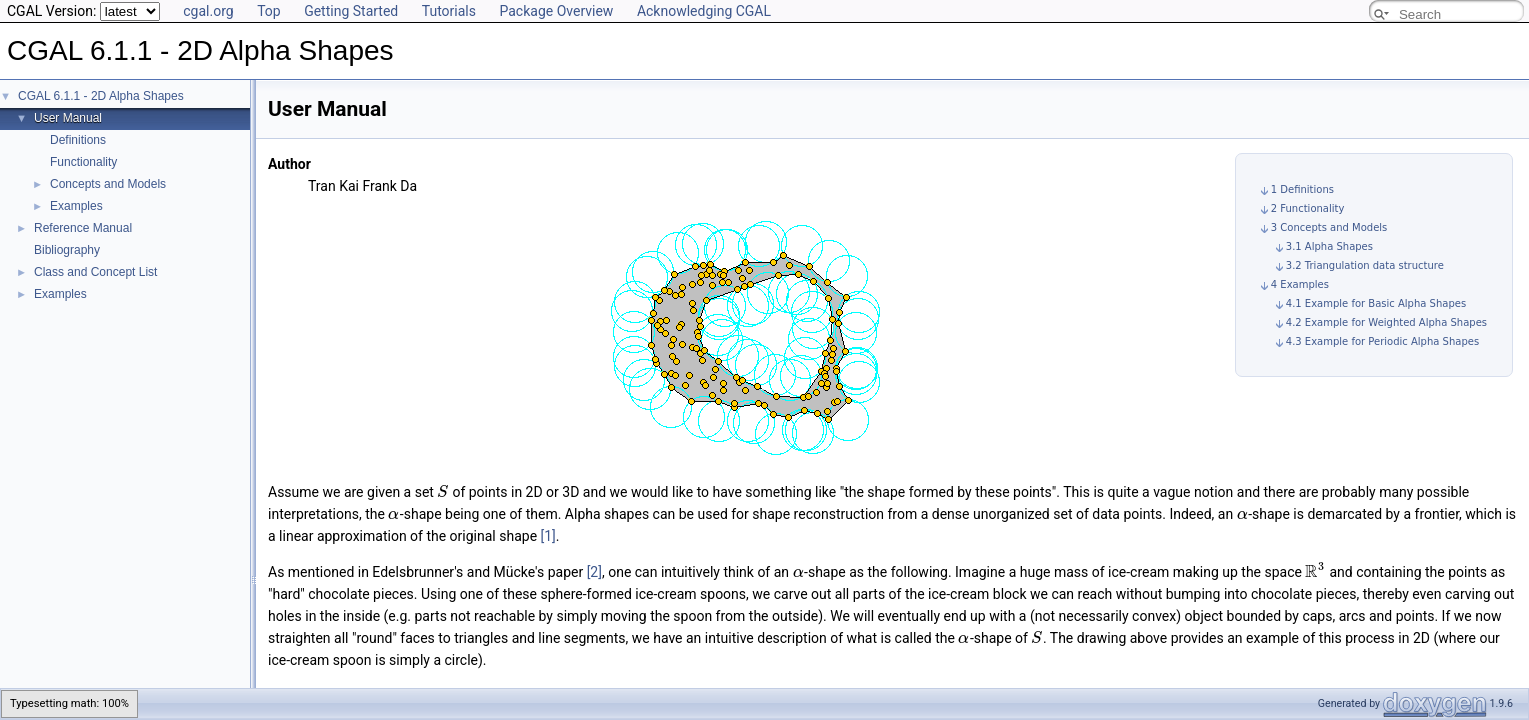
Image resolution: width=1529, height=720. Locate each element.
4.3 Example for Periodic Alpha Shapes (1382, 341)
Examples (76, 206)
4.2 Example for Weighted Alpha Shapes (1386, 322)
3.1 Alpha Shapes (1329, 246)
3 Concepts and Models (1329, 227)
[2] (594, 572)
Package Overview (556, 11)
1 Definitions (1302, 189)
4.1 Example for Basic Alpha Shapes (1376, 303)
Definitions (78, 140)
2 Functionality (1308, 208)
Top (269, 11)
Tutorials (449, 11)
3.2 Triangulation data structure (1365, 265)
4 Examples (1300, 284)
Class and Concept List (95, 272)
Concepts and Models (108, 184)
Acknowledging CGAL (704, 11)
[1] (548, 536)
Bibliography (67, 250)
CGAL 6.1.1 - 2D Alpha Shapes (101, 96)
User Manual (68, 118)
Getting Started (351, 11)
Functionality (83, 162)
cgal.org (208, 11)
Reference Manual (83, 228)
